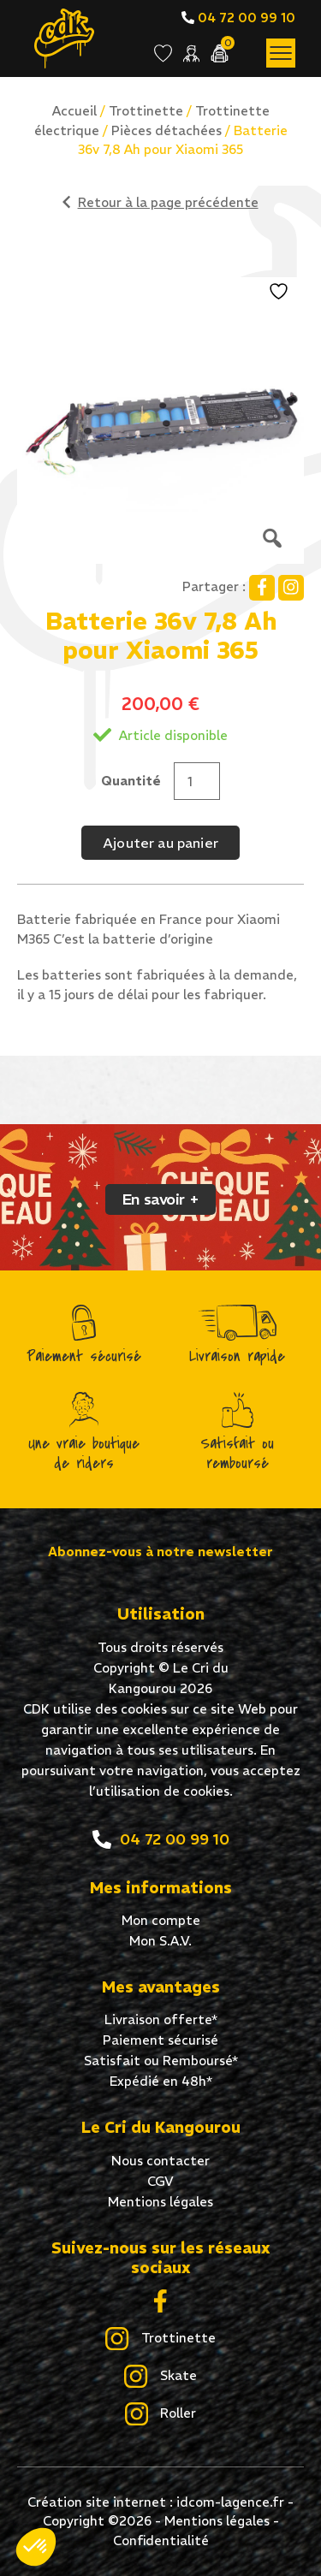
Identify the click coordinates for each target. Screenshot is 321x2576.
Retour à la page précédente (160, 202)
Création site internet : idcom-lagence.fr (155, 2502)
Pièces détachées (166, 130)
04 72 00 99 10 (238, 17)
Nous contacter (160, 2161)
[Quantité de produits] (197, 781)
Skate (160, 2377)
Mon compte (161, 1920)
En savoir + (160, 1199)
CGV (160, 2181)
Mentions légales (160, 2202)
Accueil (74, 111)
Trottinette (146, 111)
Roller (160, 2414)
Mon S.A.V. (160, 1941)
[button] (35, 2546)
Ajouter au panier (160, 842)
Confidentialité (161, 2540)
